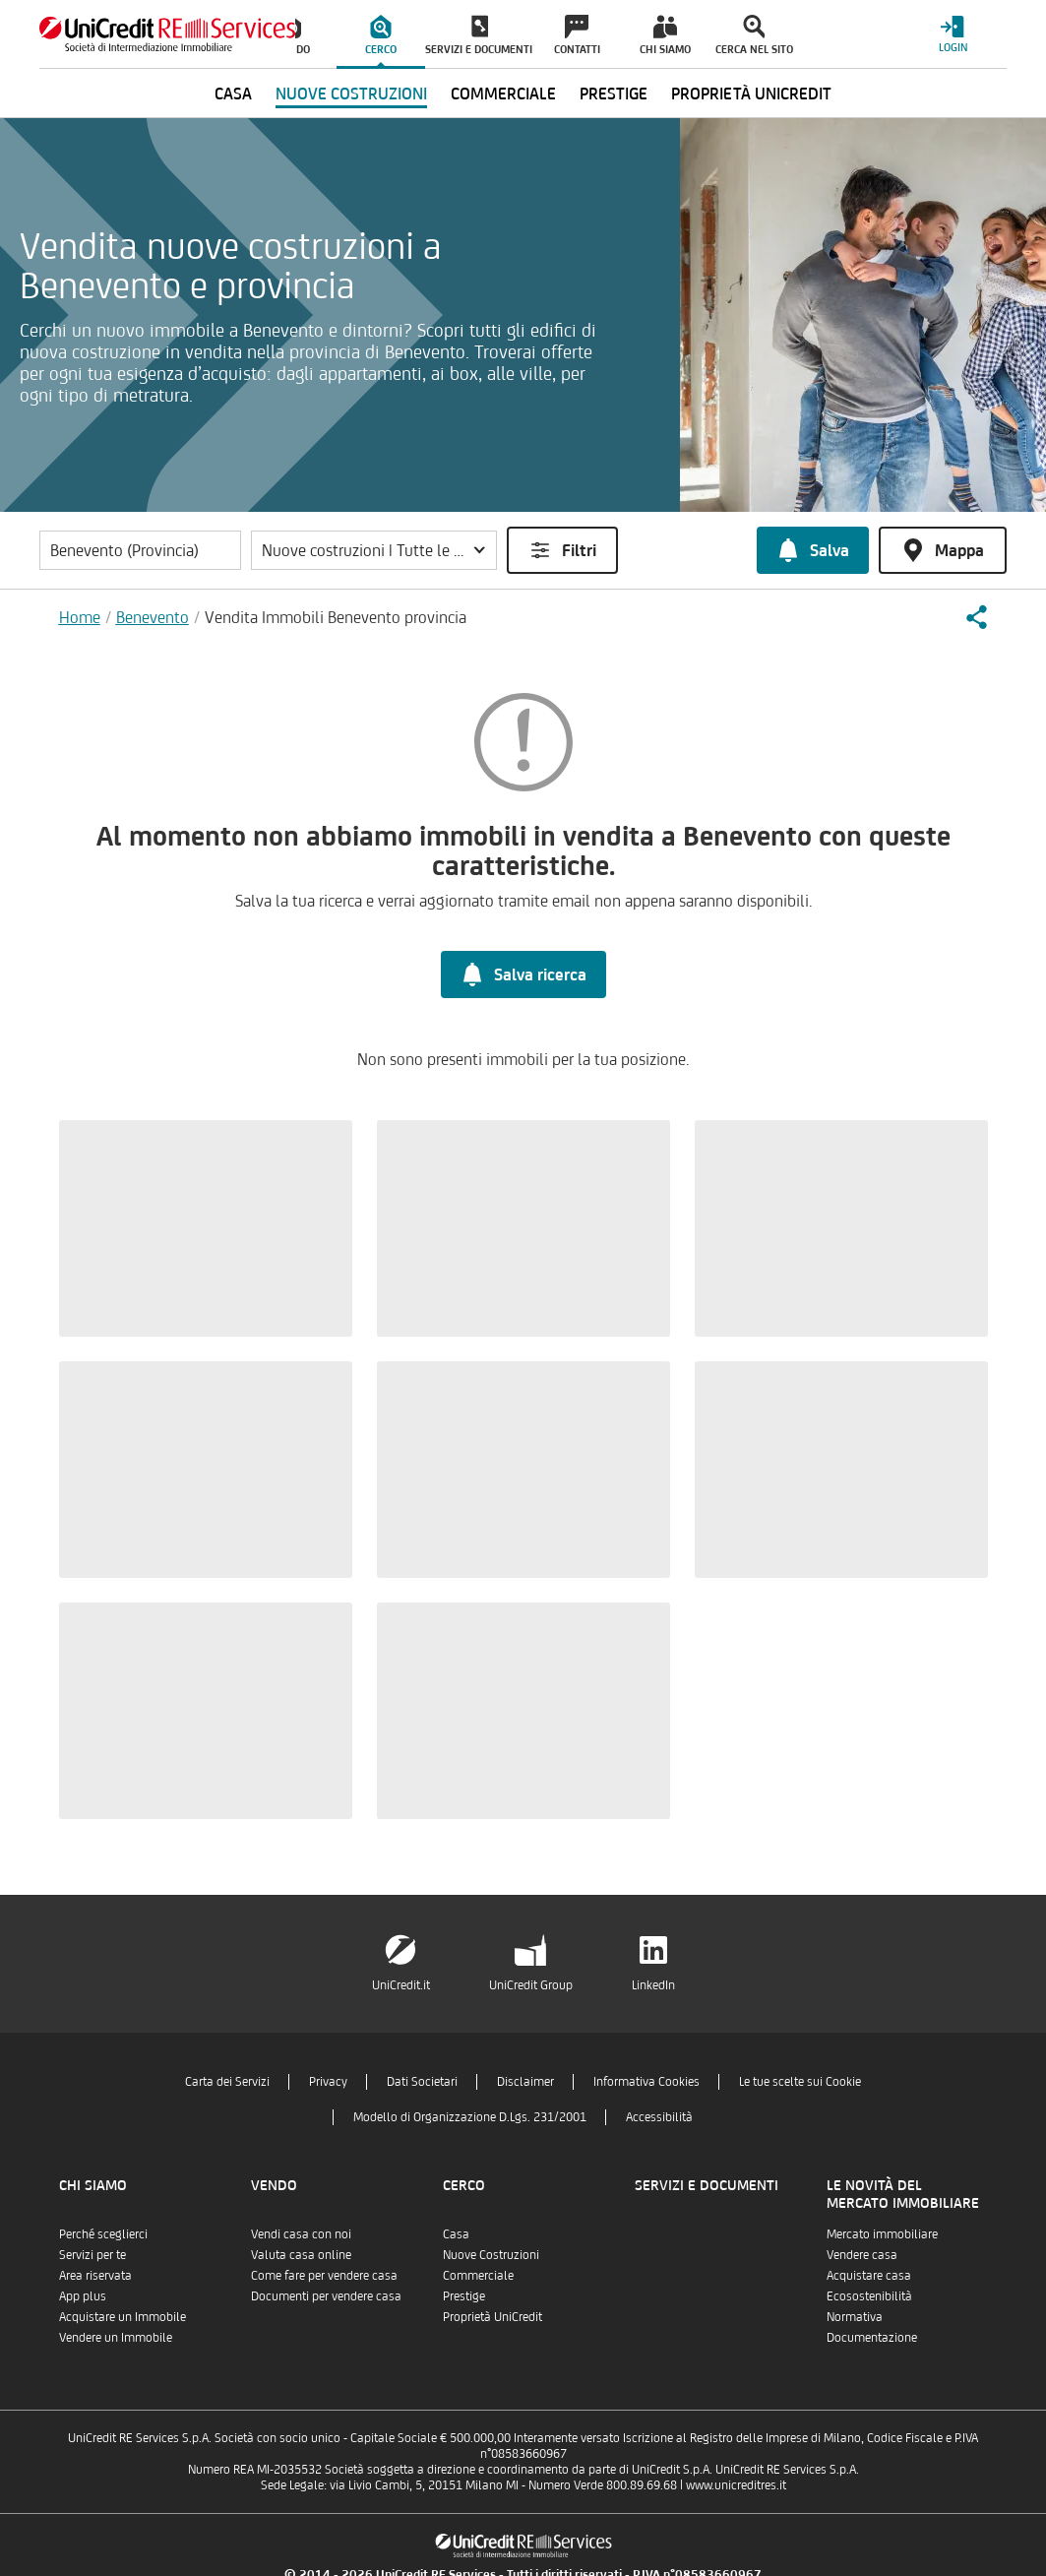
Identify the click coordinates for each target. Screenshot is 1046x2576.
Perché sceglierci (103, 2234)
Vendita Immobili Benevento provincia (335, 617)
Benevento (152, 617)
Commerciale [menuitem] (503, 93)
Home (79, 617)
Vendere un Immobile (115, 2337)
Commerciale (478, 2275)
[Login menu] (952, 34)
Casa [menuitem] (233, 93)
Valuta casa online (301, 2254)
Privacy (328, 2081)
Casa (456, 2234)
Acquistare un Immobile (122, 2316)
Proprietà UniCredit (492, 2316)
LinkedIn (653, 1985)
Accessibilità (659, 2116)
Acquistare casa (869, 2275)
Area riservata (95, 2275)
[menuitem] (381, 34)
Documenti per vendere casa (326, 2296)
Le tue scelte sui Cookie (800, 2081)
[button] (374, 550)
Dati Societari (422, 2081)
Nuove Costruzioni (491, 2254)
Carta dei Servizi (227, 2081)
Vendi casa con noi (301, 2234)
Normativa (855, 2316)
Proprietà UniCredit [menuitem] (751, 93)
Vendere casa (862, 2254)
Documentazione (872, 2337)
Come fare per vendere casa (324, 2275)
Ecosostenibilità (869, 2296)
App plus (82, 2296)
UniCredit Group (531, 1985)
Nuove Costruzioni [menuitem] (351, 93)
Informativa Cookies (646, 2081)
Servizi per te (92, 2254)
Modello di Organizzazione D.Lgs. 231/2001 (469, 2116)
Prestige (464, 2296)
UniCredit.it (401, 1985)
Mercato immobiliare (882, 2234)
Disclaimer (525, 2081)
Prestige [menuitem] (613, 93)
